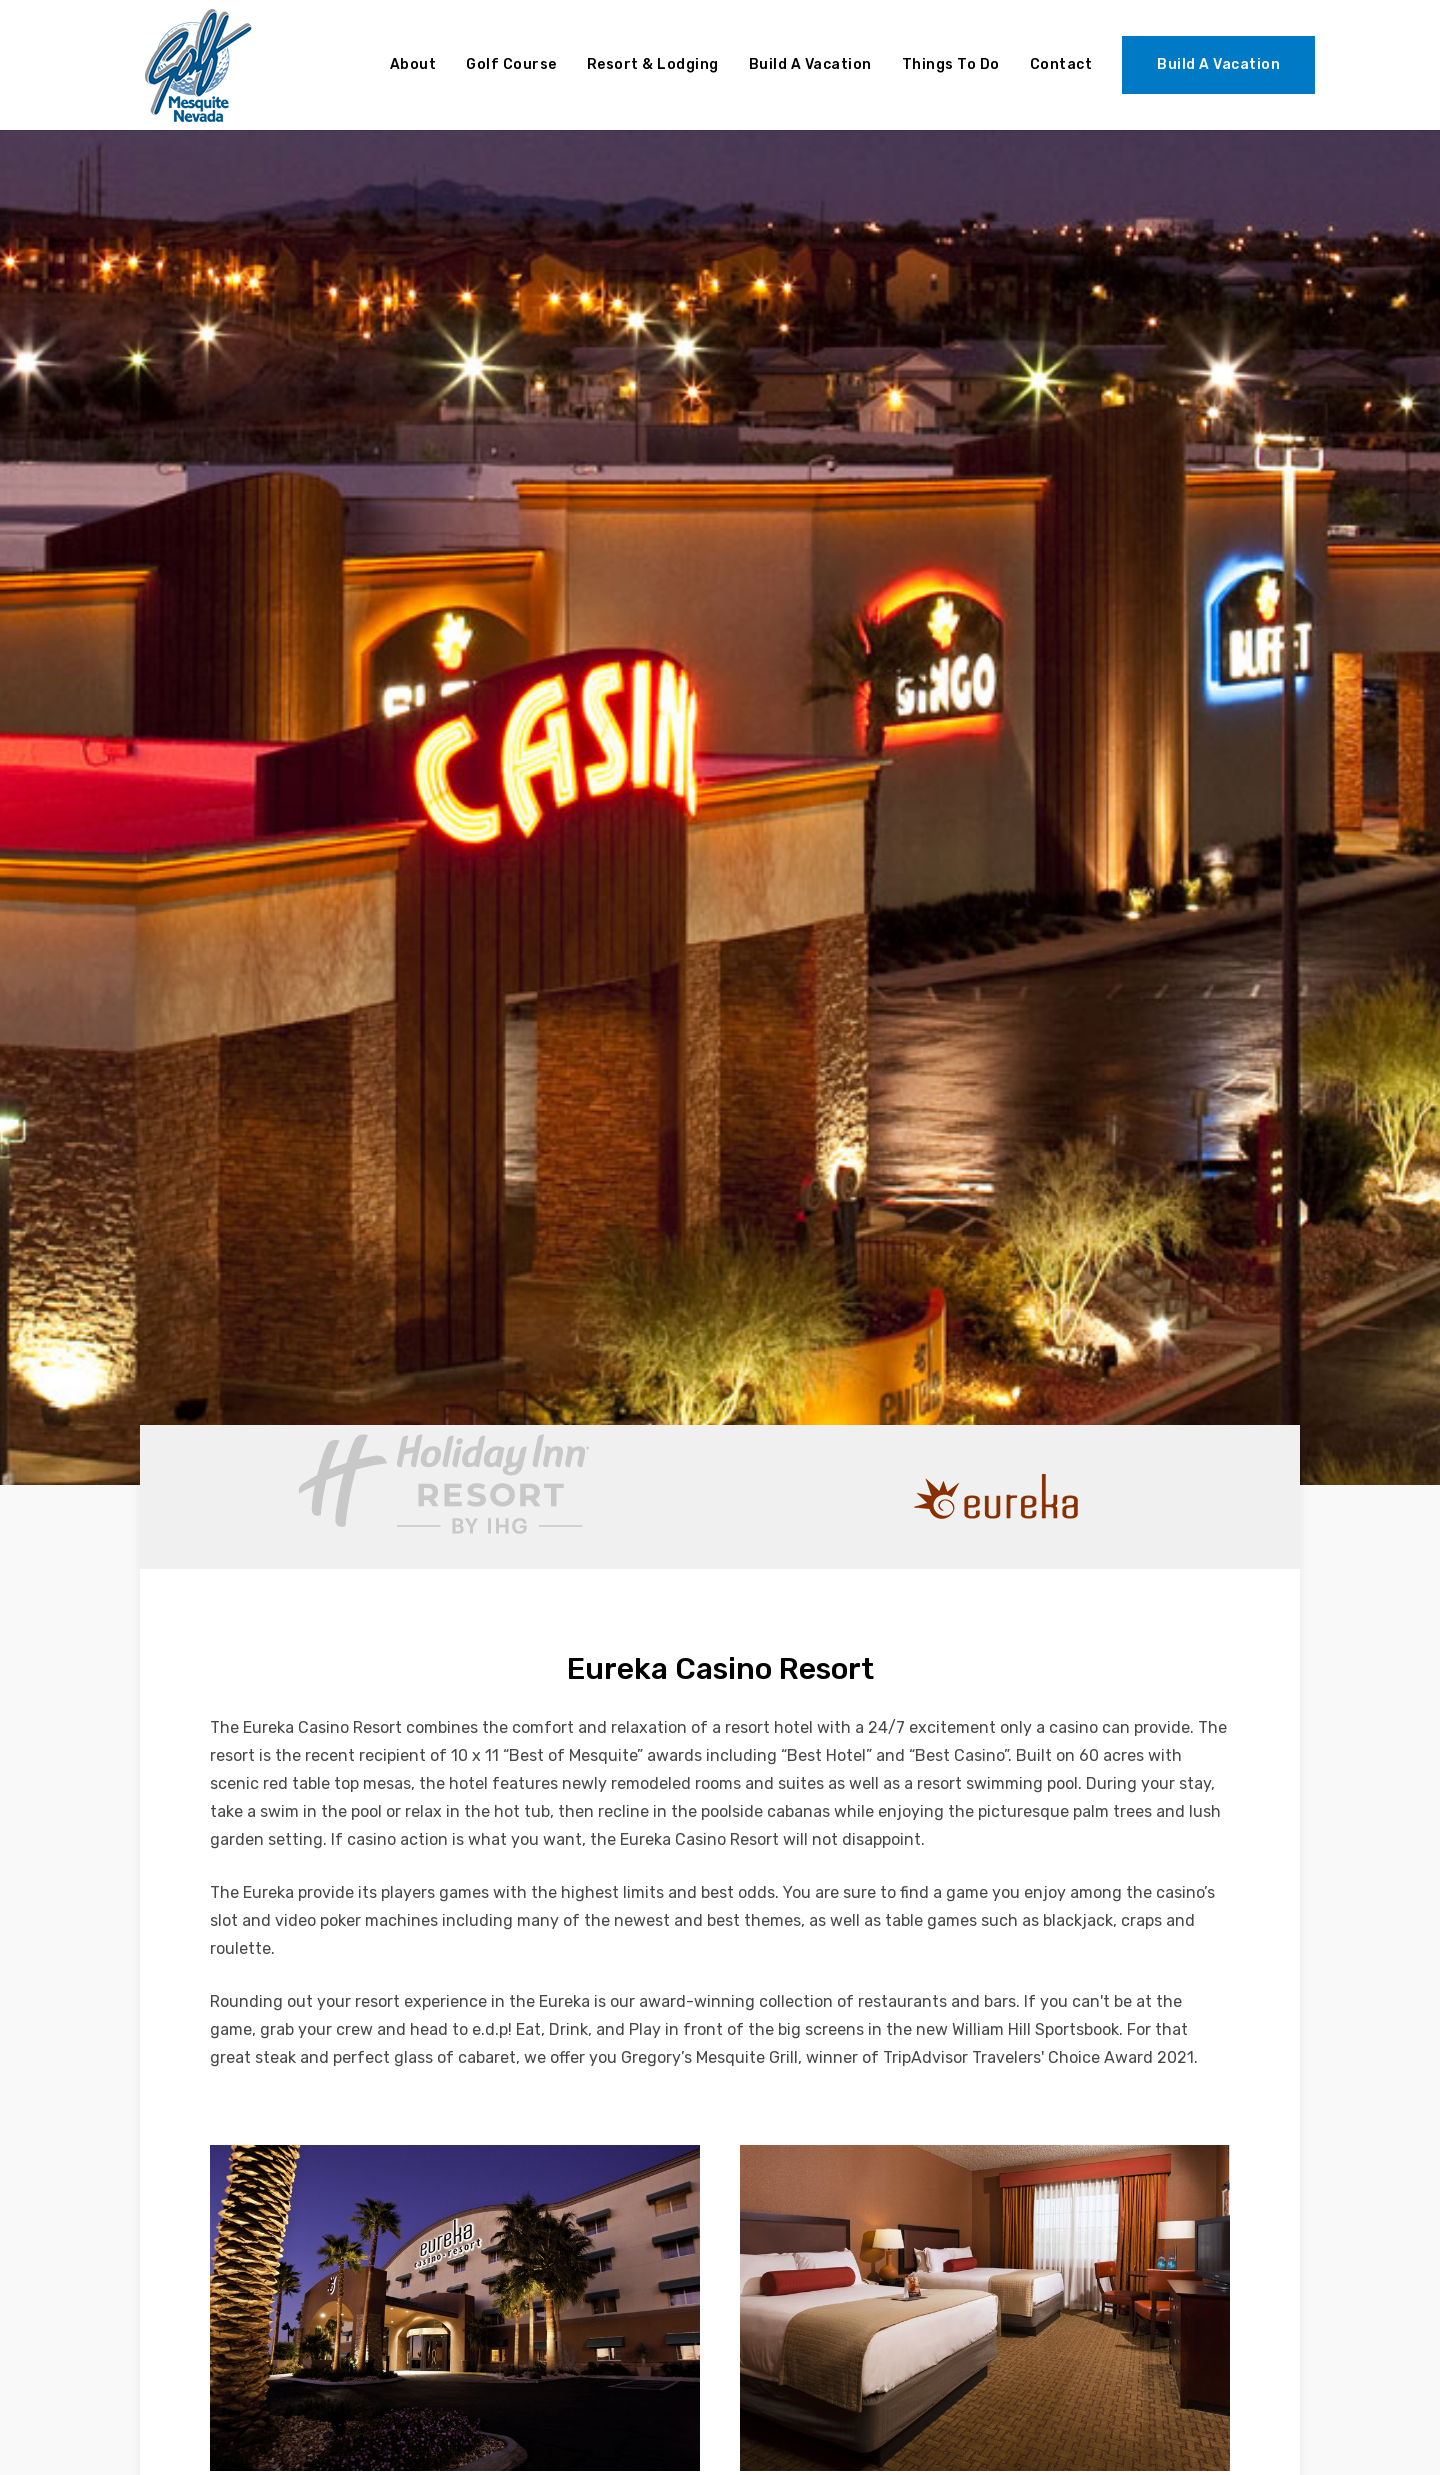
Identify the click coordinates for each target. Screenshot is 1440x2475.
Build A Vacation (810, 64)
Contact (1061, 64)
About (413, 64)
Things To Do (951, 64)
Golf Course (511, 64)
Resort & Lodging (653, 64)
